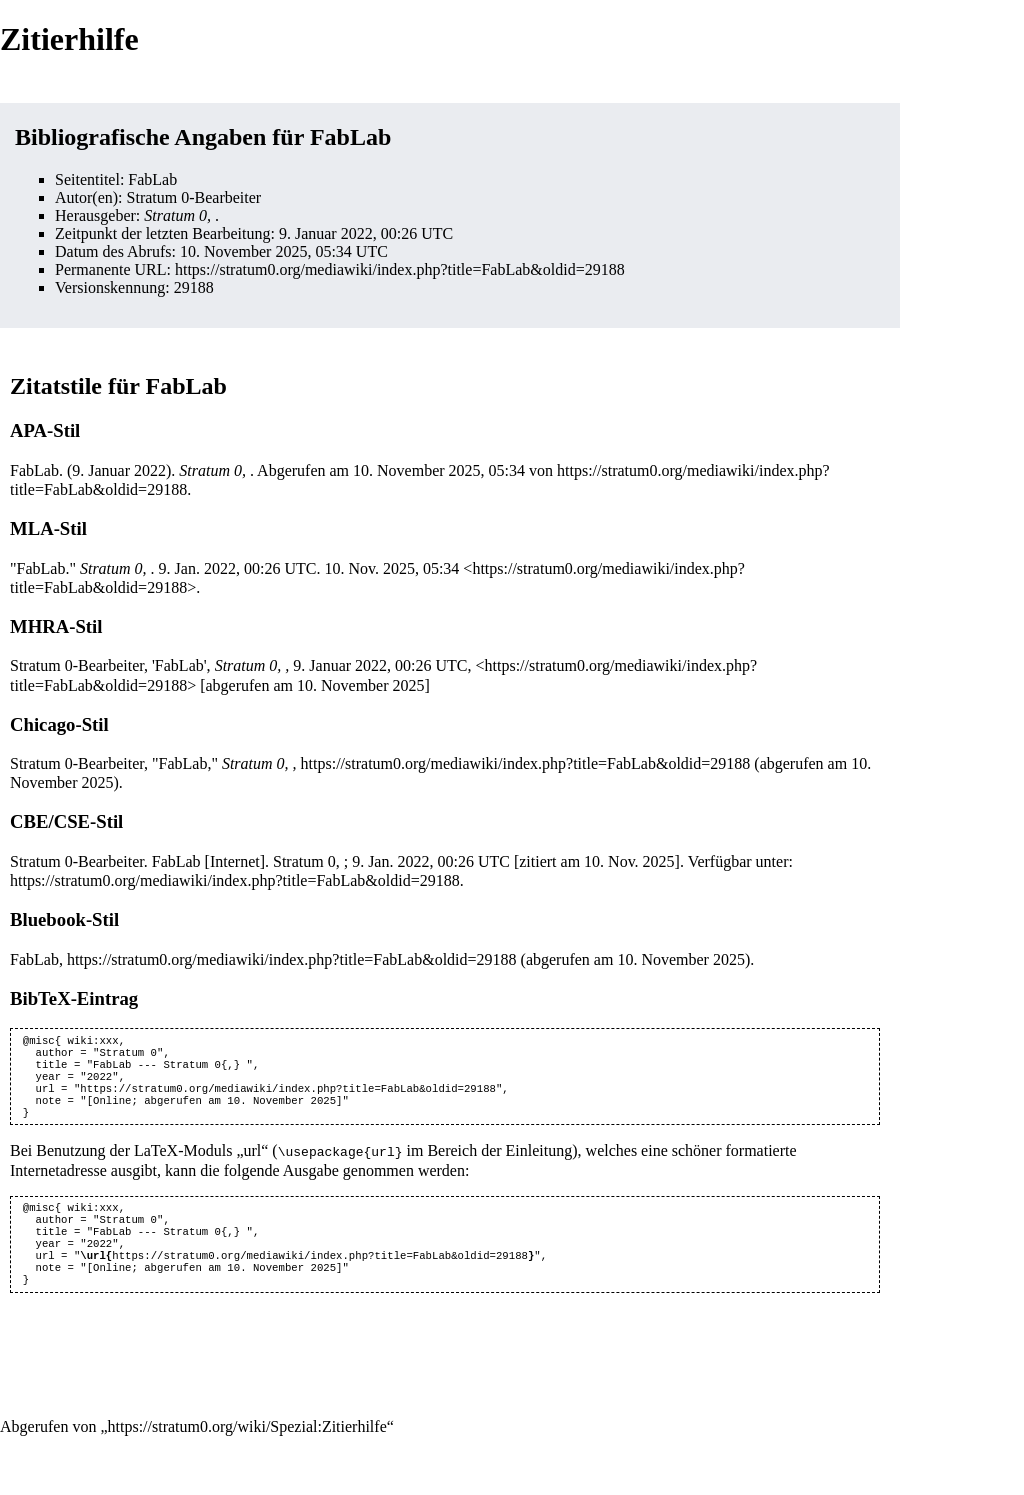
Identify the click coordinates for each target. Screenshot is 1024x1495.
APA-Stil (45, 430)
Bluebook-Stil (64, 919)
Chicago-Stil (59, 724)
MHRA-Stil (56, 626)
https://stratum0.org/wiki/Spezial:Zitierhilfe (247, 1453)
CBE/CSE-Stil (66, 821)
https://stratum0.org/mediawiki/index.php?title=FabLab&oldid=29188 (400, 269)
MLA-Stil (48, 528)
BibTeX (40, 998)
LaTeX (156, 1164)
